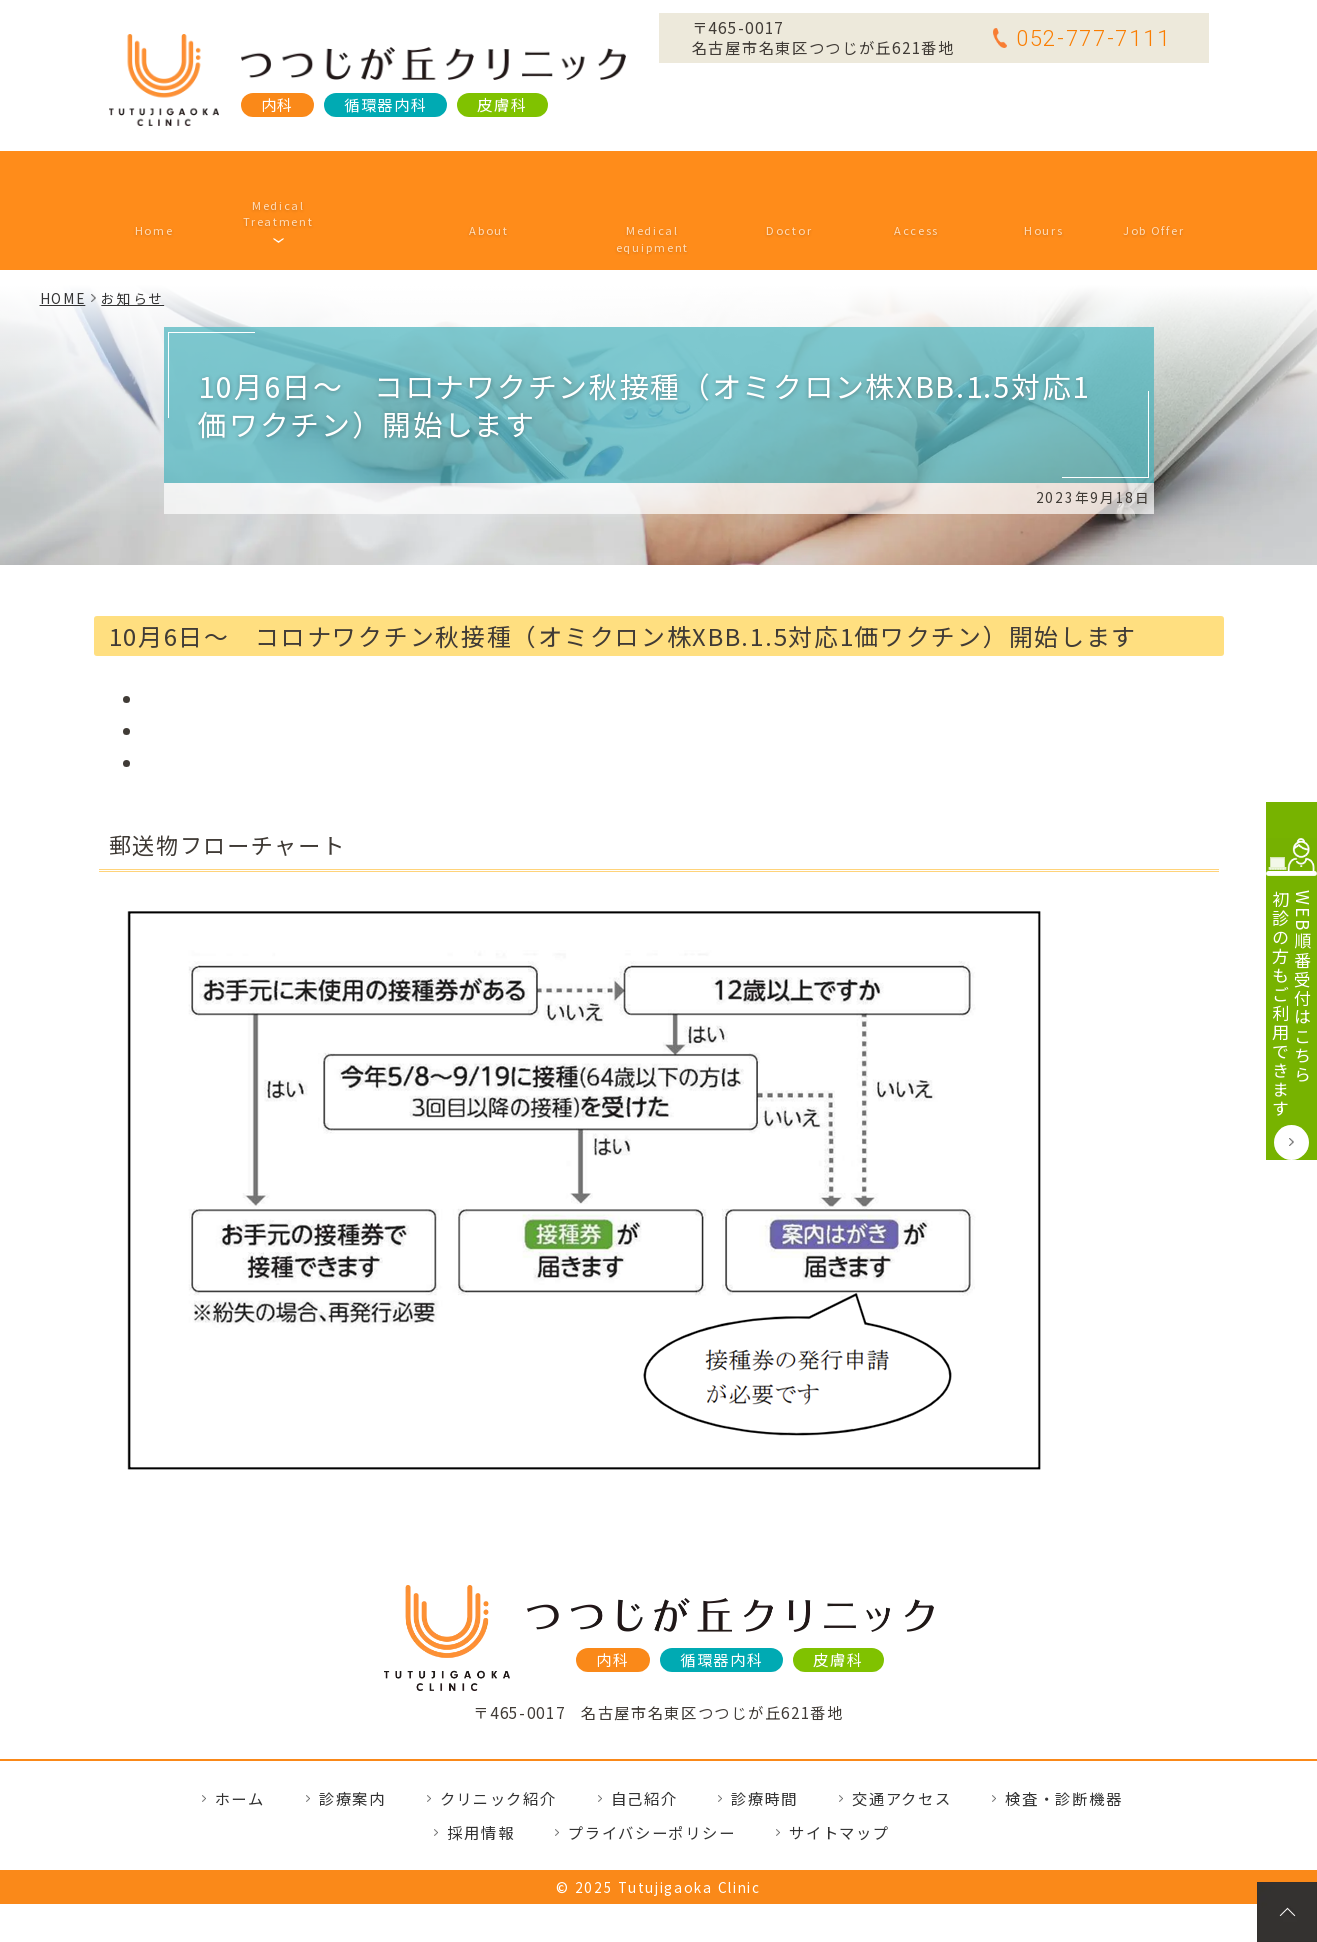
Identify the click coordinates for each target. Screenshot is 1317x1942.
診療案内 (307, 178)
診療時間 (1016, 178)
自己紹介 (766, 178)
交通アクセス (890, 178)
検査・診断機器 (631, 178)
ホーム (184, 178)
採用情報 (1122, 178)
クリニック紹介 (468, 178)
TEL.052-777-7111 (658, 1674)
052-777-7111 (1081, 38)
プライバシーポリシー (651, 1770)
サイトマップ (839, 1770)
